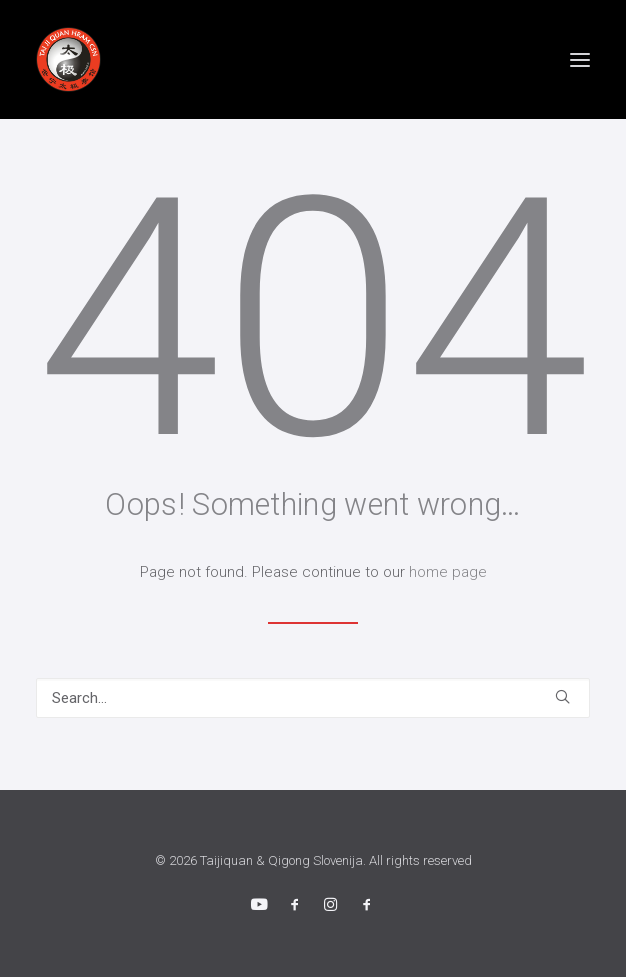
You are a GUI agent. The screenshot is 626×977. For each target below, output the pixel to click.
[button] (580, 59)
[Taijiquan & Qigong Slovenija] (68, 59)
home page (448, 572)
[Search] (313, 698)
